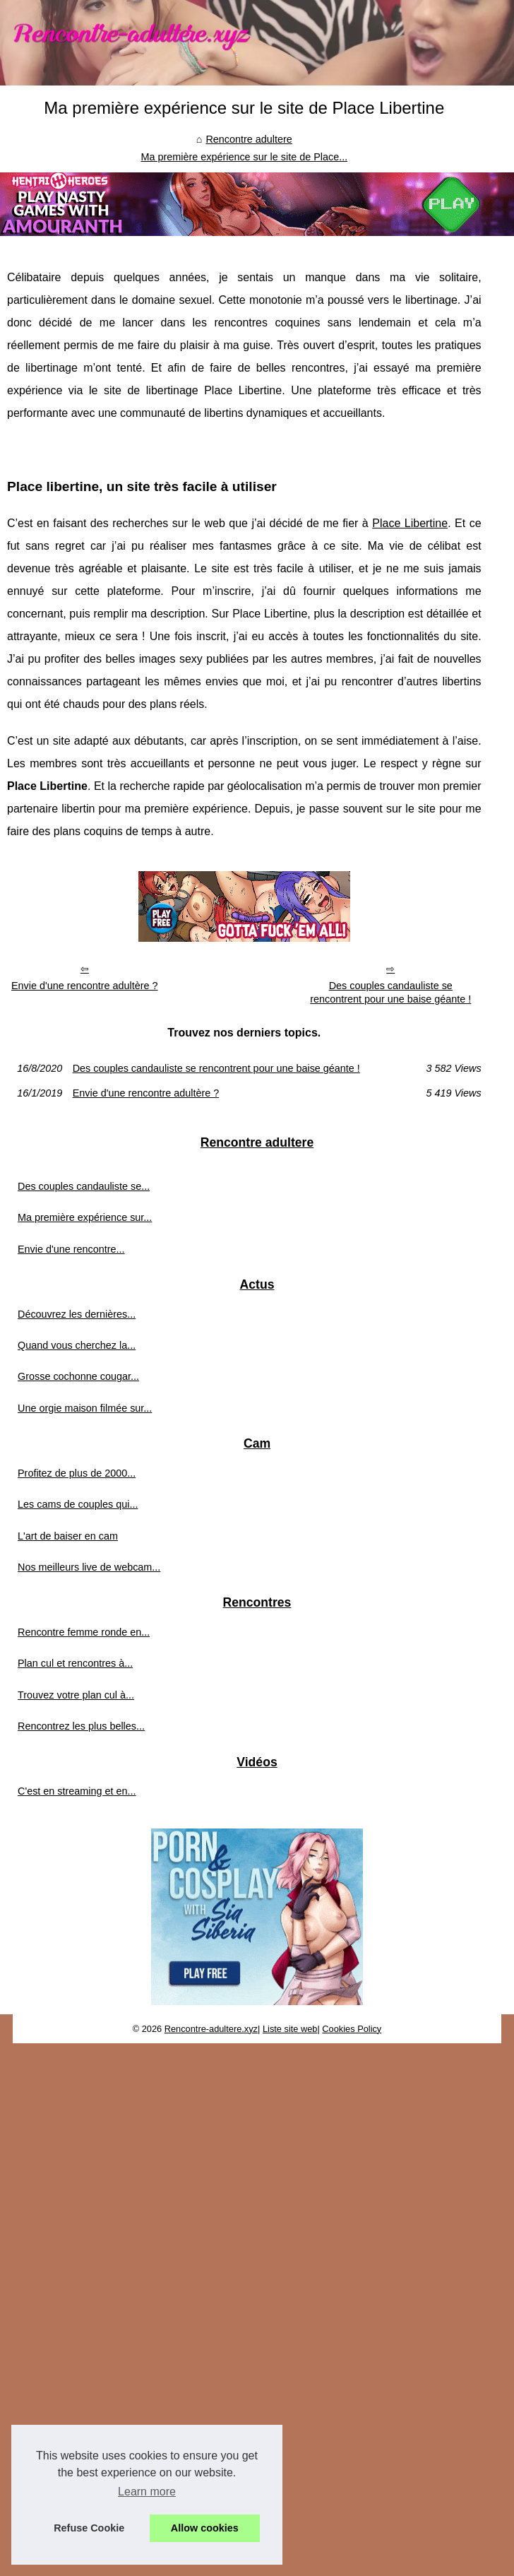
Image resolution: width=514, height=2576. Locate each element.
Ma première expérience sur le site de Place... (244, 157)
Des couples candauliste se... (84, 1186)
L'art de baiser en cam (68, 1536)
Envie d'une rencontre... (71, 1249)
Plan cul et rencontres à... (75, 1663)
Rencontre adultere (248, 139)
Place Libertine (410, 523)
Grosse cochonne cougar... (78, 1376)
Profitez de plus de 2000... (77, 1473)
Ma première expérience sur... (85, 1217)
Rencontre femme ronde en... (84, 1632)
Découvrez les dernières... (77, 1314)
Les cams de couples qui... (78, 1504)
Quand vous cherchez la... (77, 1345)
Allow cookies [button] (205, 2528)
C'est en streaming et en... (77, 1791)
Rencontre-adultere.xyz (211, 2028)
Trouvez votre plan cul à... (76, 1695)
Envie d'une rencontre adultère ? (84, 985)
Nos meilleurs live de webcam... (89, 1567)
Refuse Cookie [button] (89, 2528)
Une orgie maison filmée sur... (85, 1408)
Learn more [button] (147, 2492)
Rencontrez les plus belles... (81, 1726)
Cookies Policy (351, 2028)
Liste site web (290, 2028)
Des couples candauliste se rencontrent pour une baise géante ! (390, 992)
